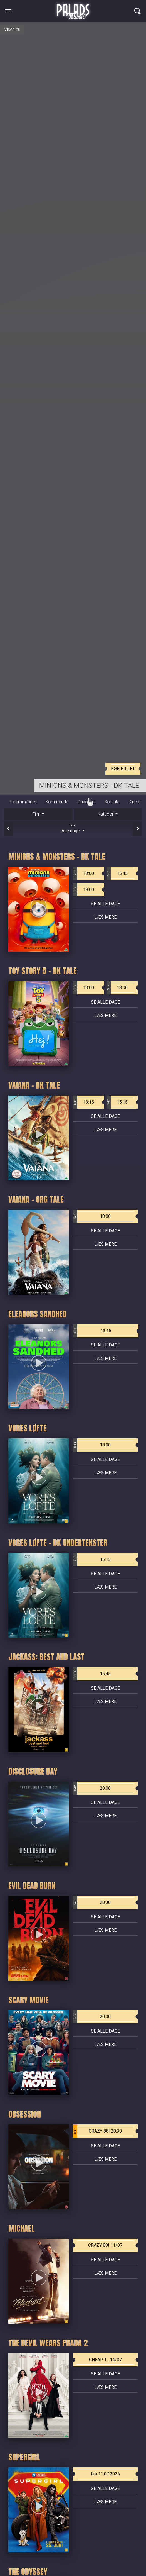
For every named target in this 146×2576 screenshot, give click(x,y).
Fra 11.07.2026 (105, 2474)
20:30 (92, 1902)
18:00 (83, 889)
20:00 (92, 1788)
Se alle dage (105, 903)
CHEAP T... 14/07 (105, 2359)
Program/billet (22, 801)
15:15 (117, 1102)
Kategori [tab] (106, 814)
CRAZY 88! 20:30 (97, 2131)
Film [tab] (37, 814)
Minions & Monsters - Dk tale (89, 785)
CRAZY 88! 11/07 (105, 2245)
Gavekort (86, 801)
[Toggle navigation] (8, 11)
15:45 (117, 873)
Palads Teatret (73, 7)
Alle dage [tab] (73, 828)
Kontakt (112, 801)
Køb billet (123, 768)
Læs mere (105, 917)
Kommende (56, 801)
